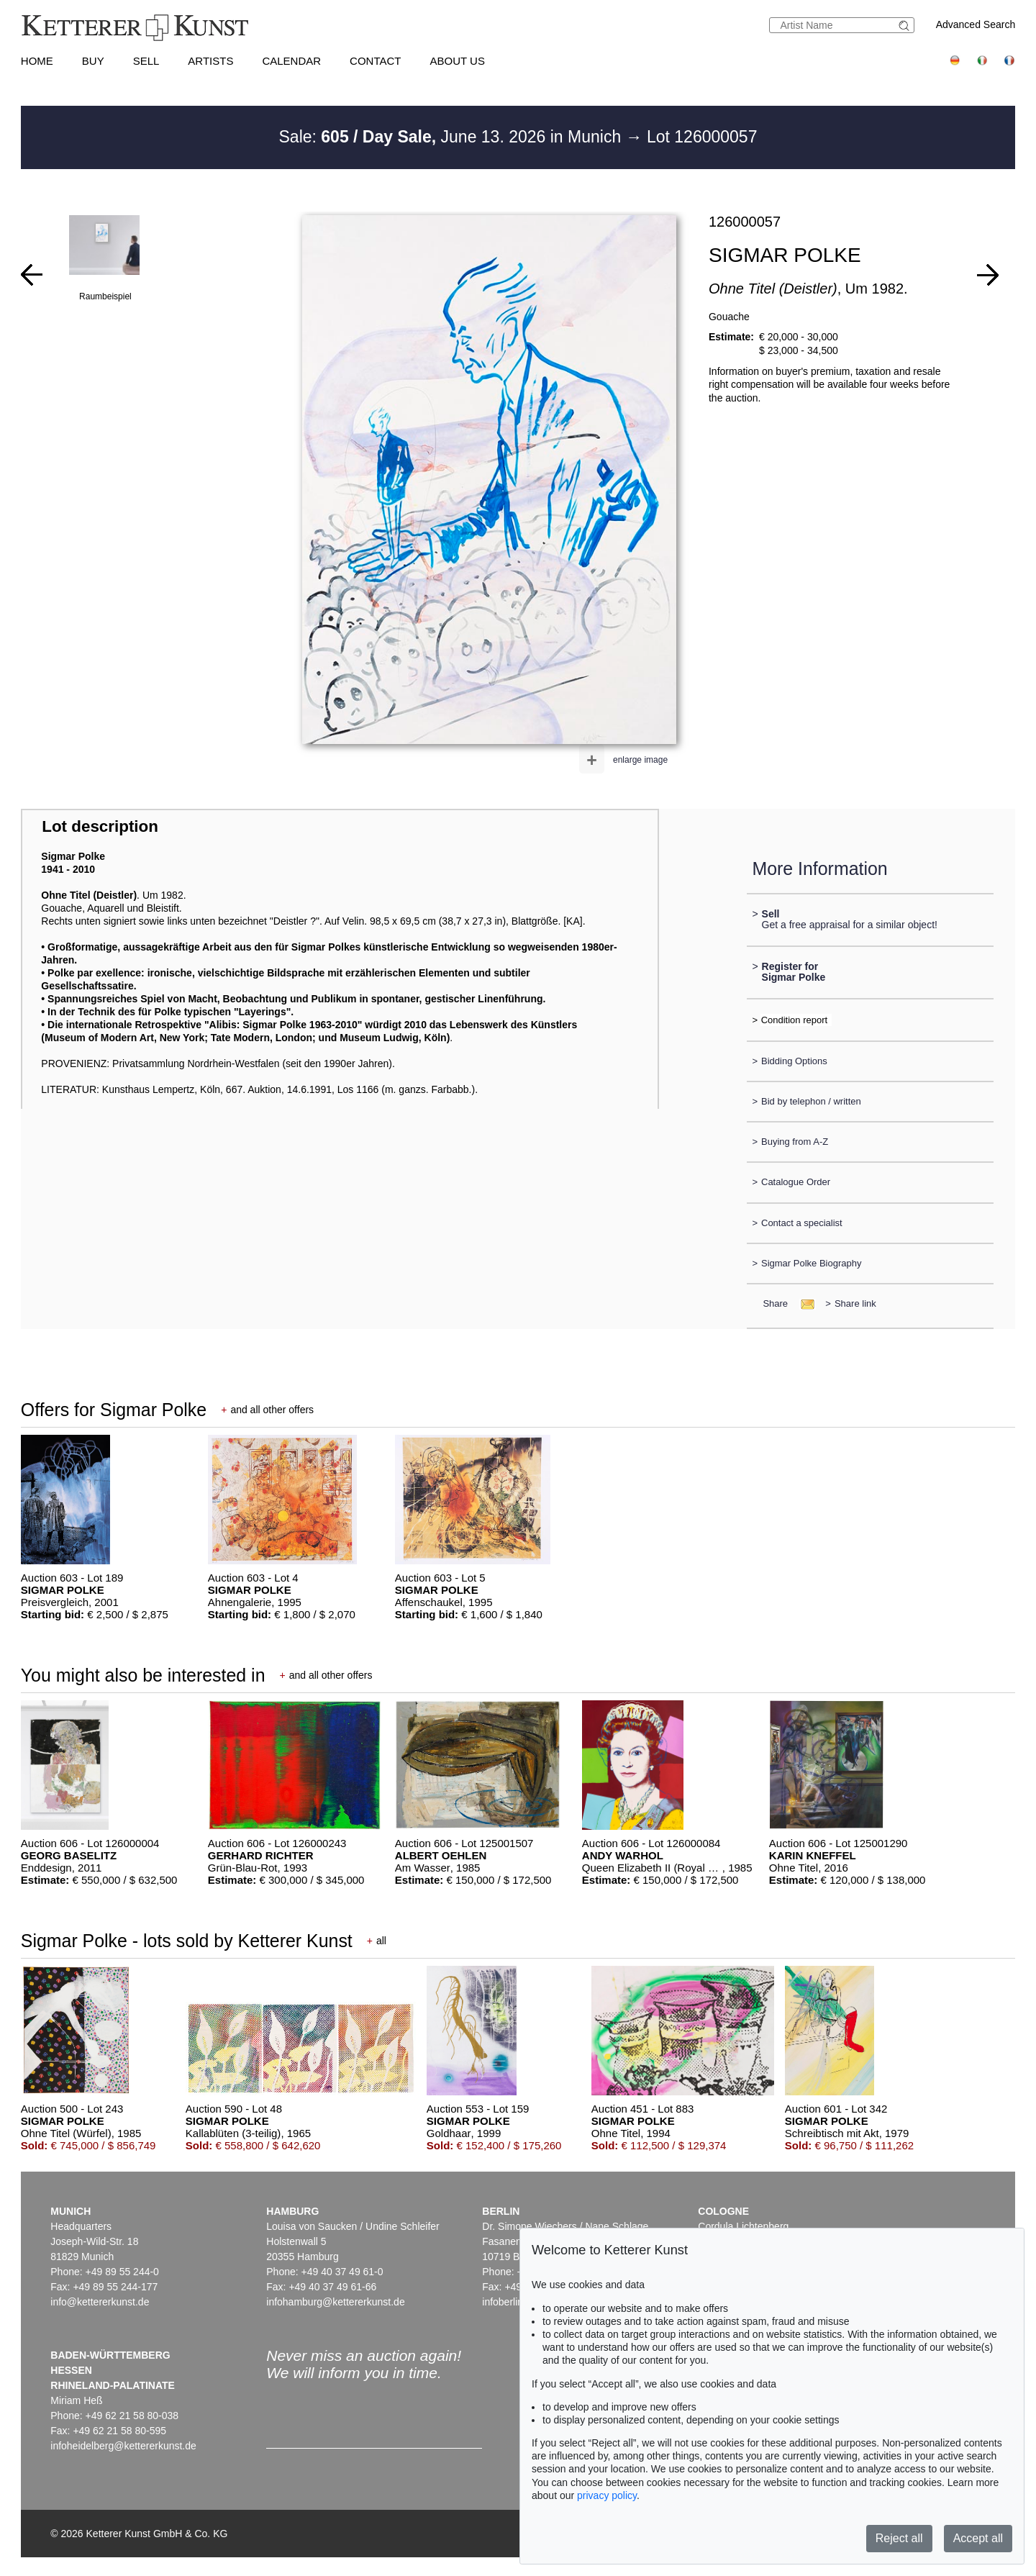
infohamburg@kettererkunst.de (335, 2302)
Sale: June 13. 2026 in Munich (452, 136)
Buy (93, 61)
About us (457, 61)
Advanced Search (976, 24)
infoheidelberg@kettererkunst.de (123, 2446)
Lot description (100, 826)
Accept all (978, 2538)
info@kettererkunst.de (99, 2302)
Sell (146, 61)
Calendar (291, 61)
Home (37, 61)
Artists (210, 61)
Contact (375, 61)
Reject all (899, 2538)
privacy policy (607, 2495)
